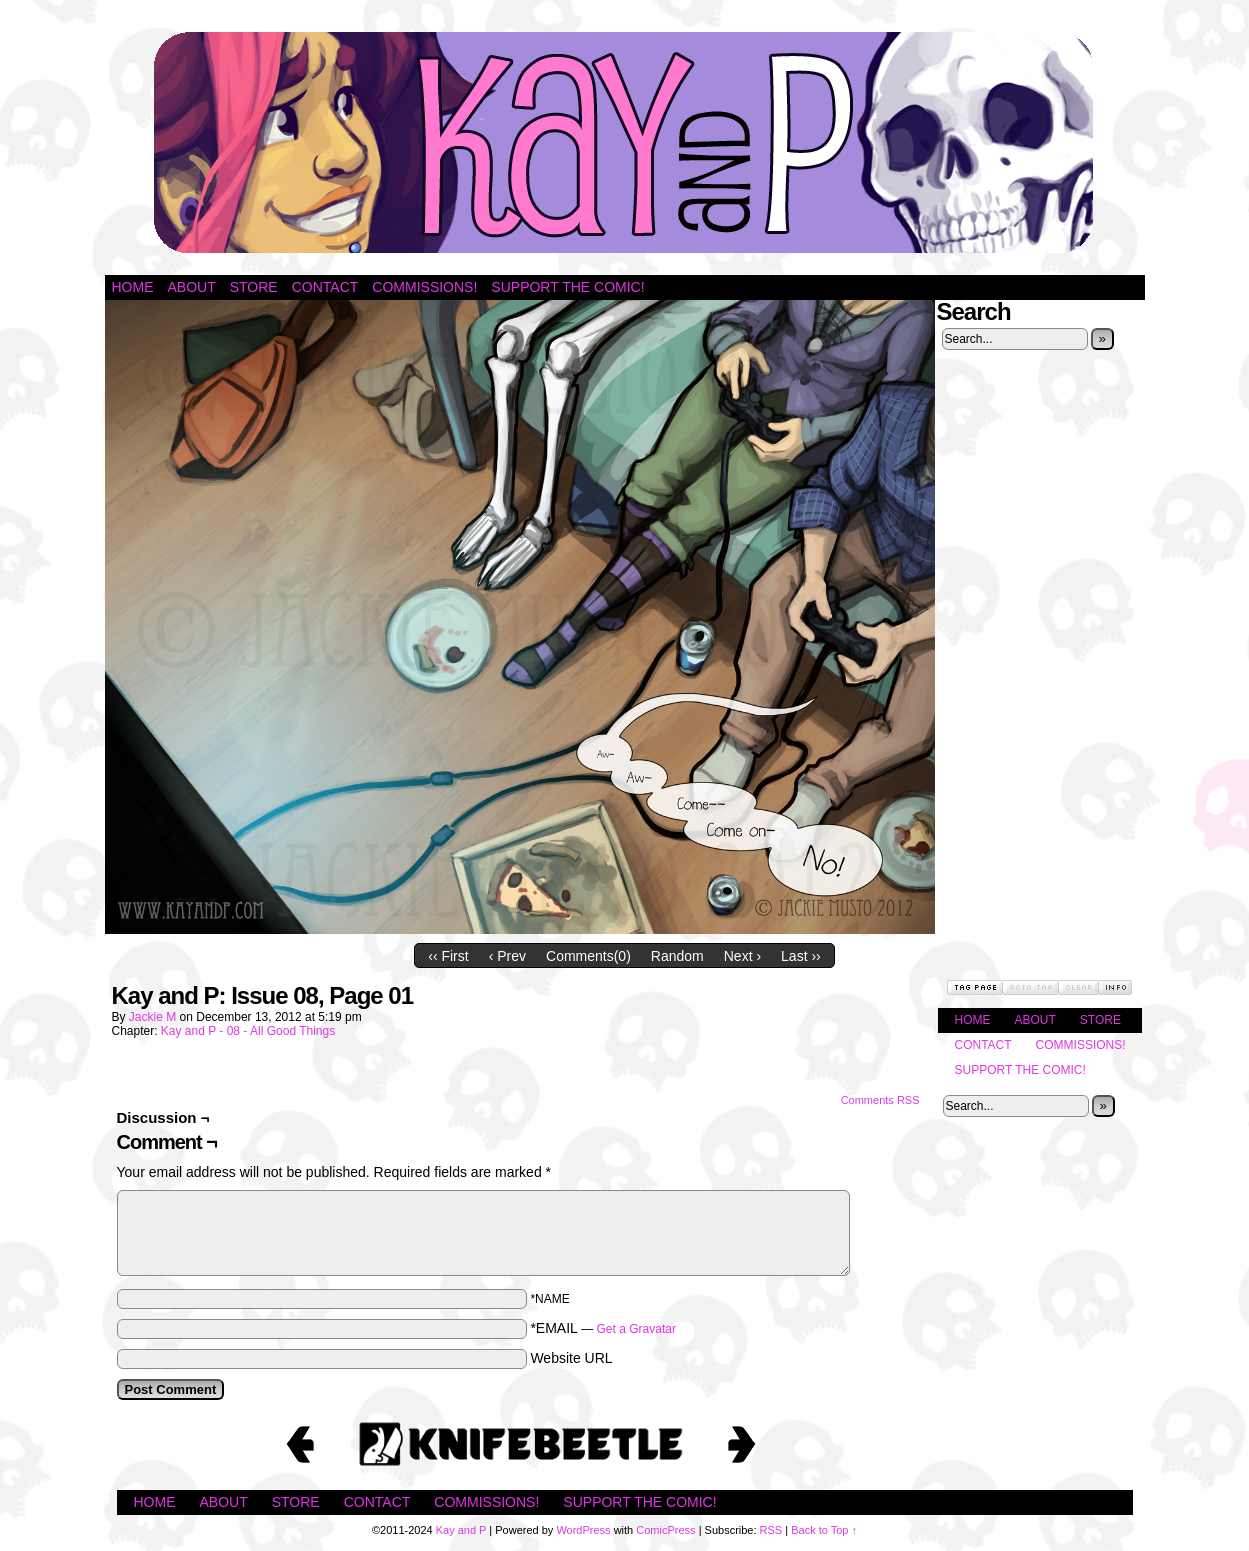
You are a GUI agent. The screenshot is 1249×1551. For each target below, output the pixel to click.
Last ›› (801, 956)
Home (133, 287)
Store (254, 287)
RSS (771, 1530)
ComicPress (665, 1530)
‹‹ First (448, 956)
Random (677, 956)
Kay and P (625, 142)
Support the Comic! (567, 287)
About (192, 287)
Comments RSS (880, 1100)
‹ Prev (507, 956)
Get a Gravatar (636, 1329)
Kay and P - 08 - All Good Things (248, 1031)
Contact (325, 287)
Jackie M (152, 1017)
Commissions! (424, 287)
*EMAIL (603, 1328)
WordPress (583, 1530)
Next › (742, 956)
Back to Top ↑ (824, 1530)
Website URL (571, 1358)
